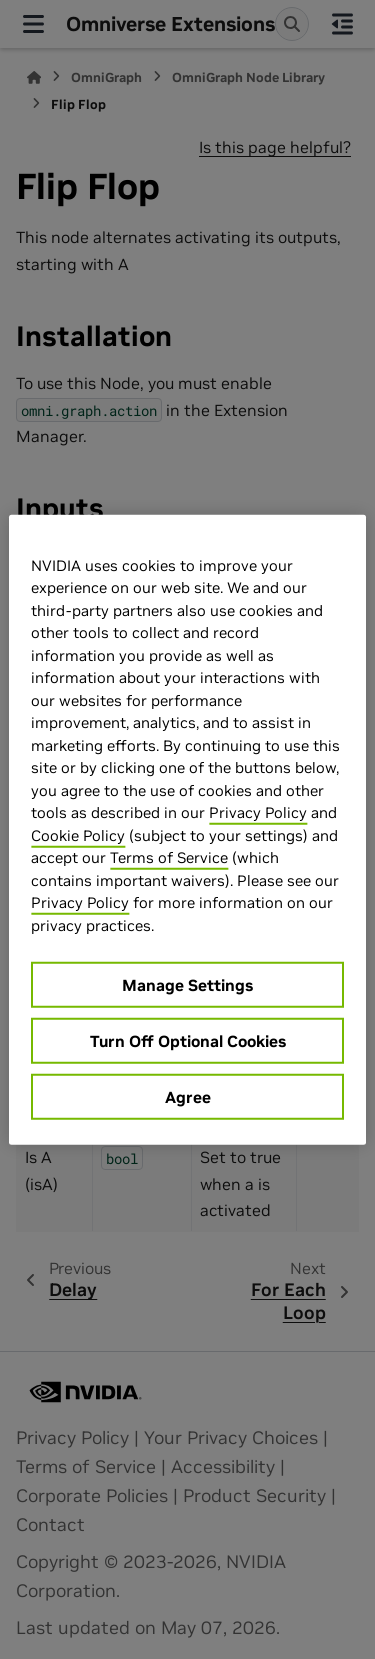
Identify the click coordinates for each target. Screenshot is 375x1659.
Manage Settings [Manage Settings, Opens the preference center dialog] (187, 985)
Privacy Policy (258, 812)
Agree (188, 1097)
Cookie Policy (78, 834)
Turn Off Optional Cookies (188, 1041)
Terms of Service (169, 857)
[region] (187, 829)
